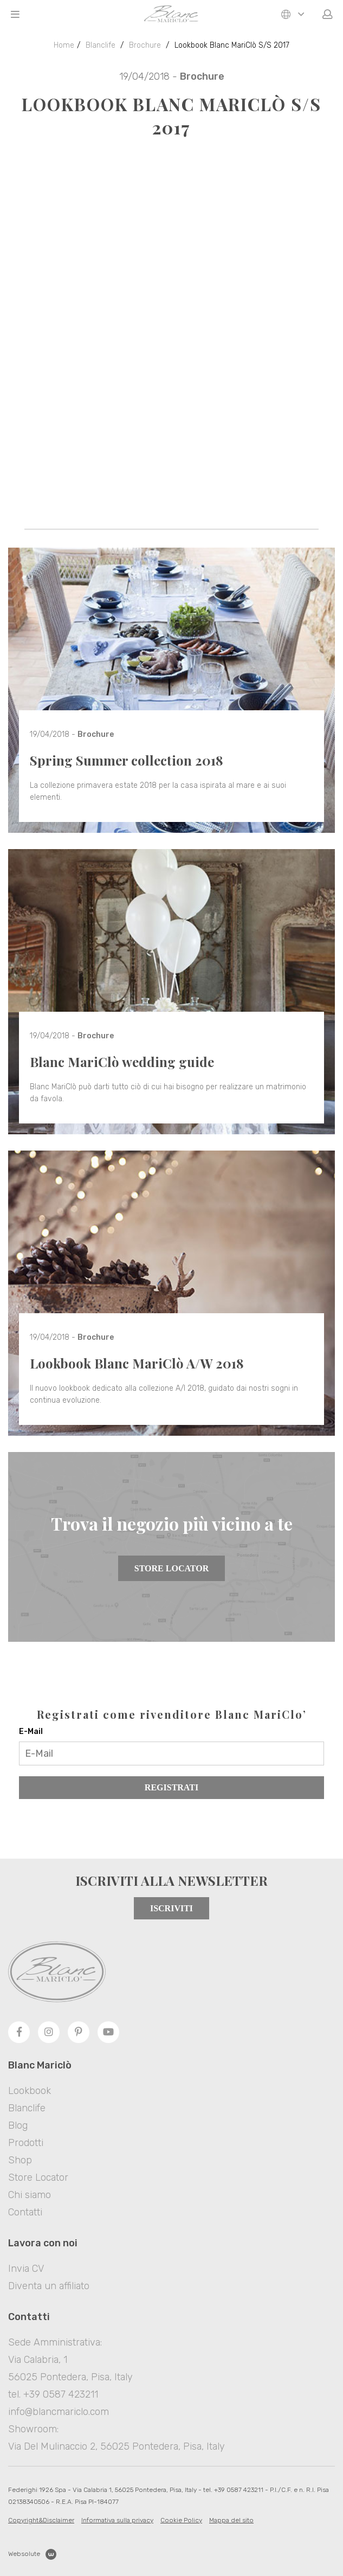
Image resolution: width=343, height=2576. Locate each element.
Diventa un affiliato (48, 2286)
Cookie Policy (181, 2520)
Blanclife (100, 45)
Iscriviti (171, 1908)
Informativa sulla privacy (117, 2520)
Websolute (32, 2554)
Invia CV (26, 2269)
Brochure (145, 45)
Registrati (171, 1787)
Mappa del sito (231, 2520)
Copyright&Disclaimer (41, 2520)
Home (64, 45)
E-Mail (31, 1731)
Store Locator (171, 1568)
